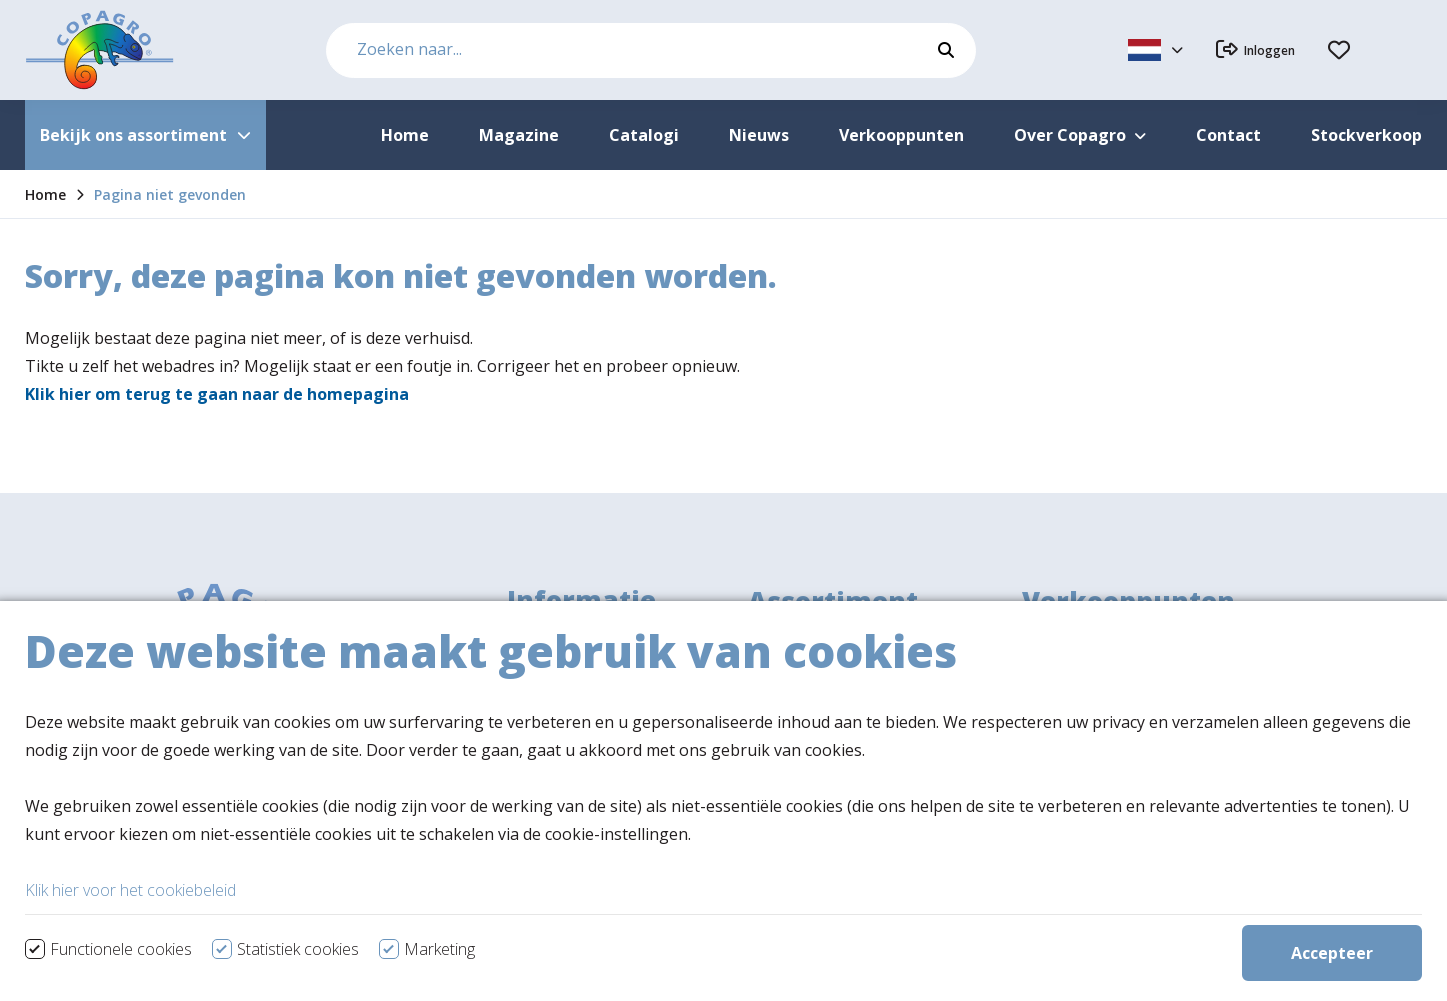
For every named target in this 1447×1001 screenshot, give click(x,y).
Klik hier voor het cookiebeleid (130, 968)
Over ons (541, 663)
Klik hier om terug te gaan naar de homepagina (217, 394)
